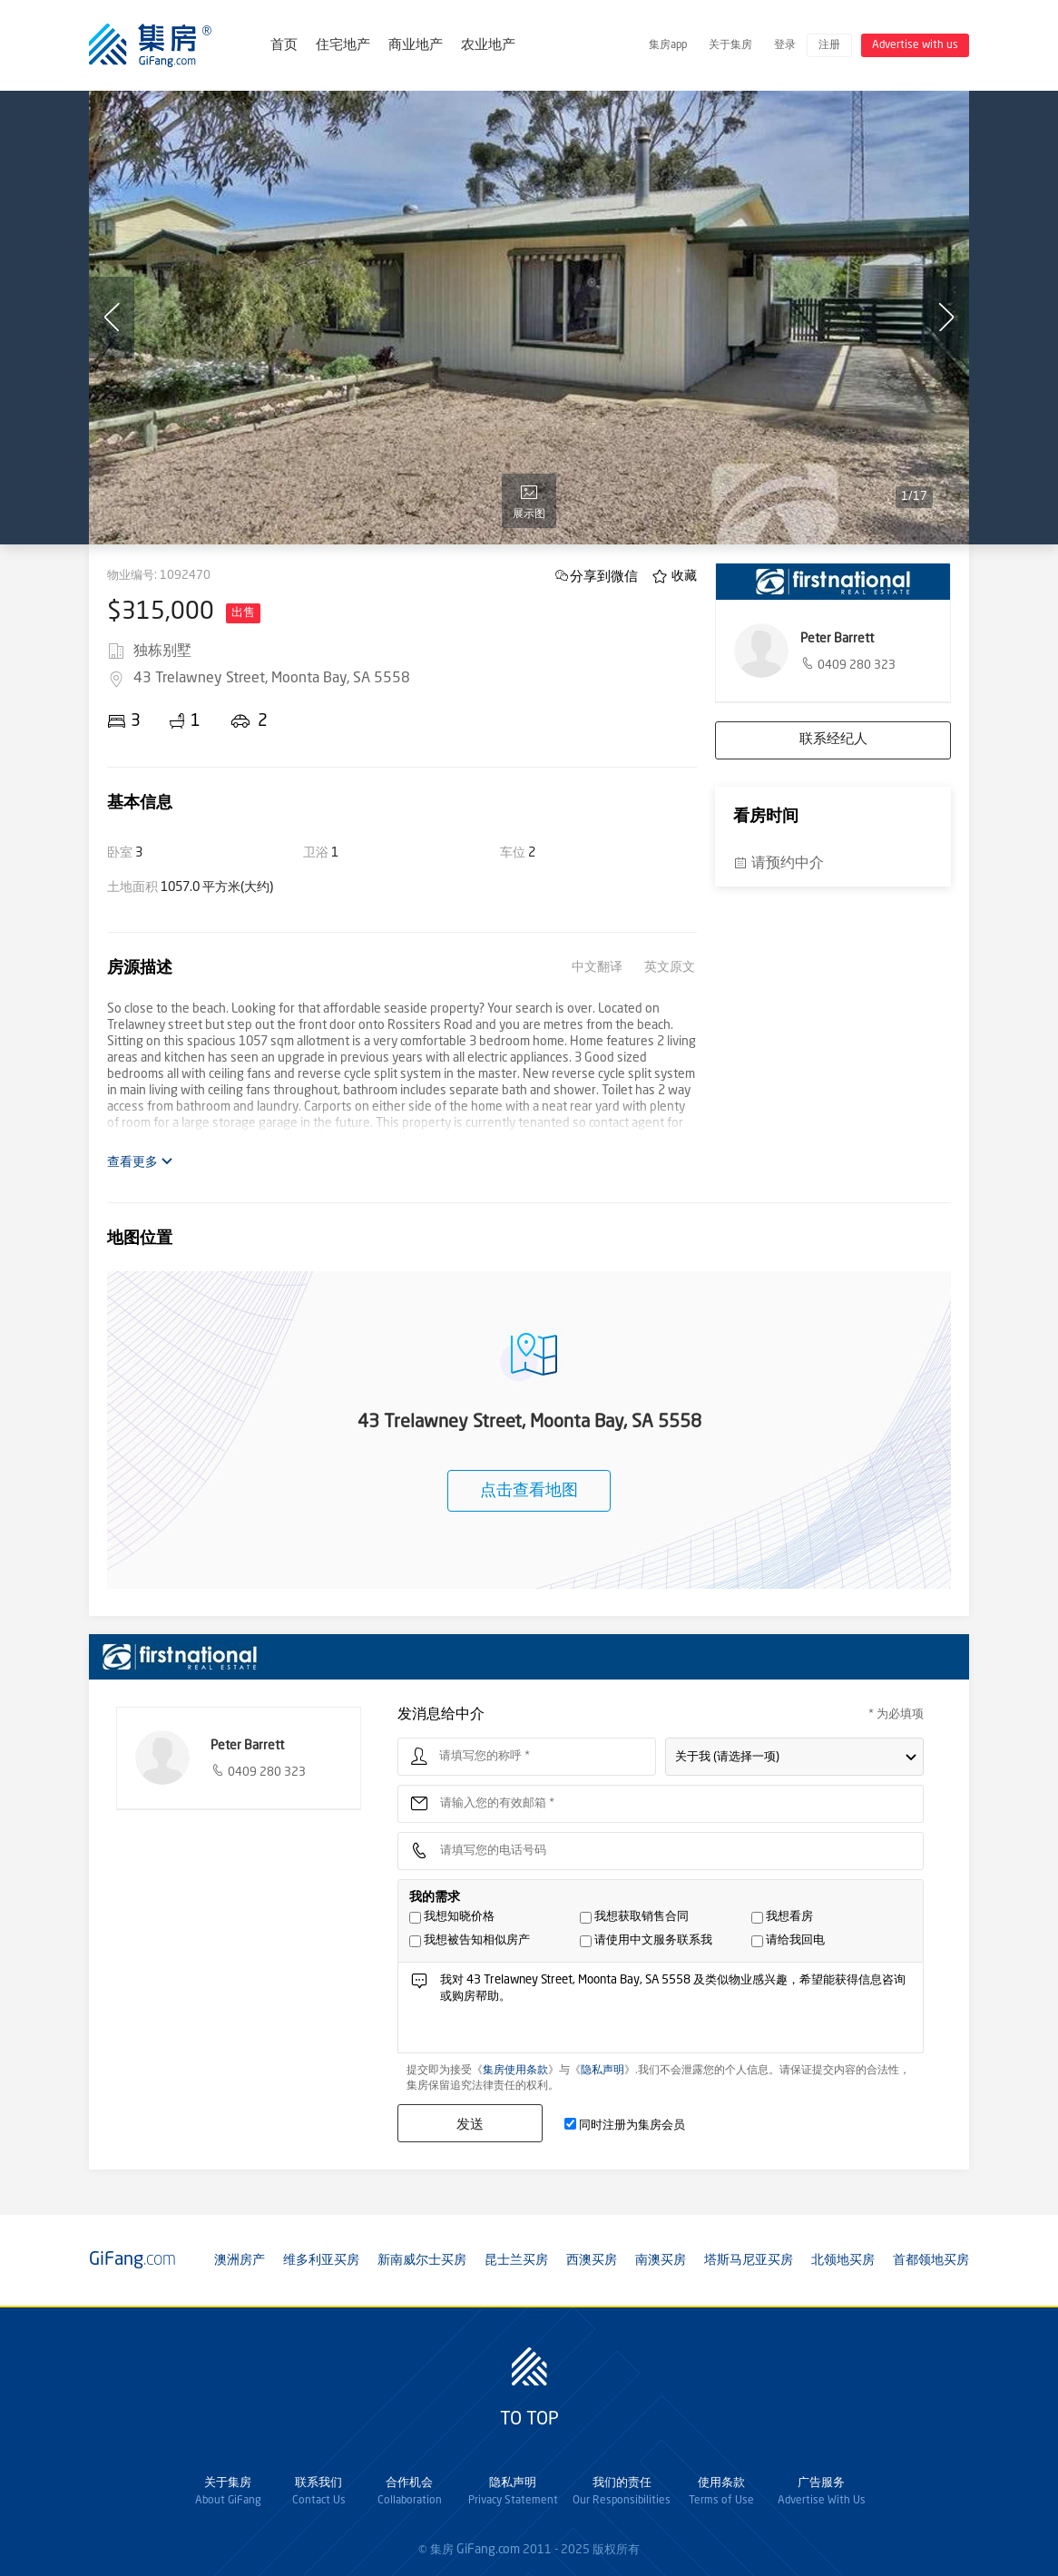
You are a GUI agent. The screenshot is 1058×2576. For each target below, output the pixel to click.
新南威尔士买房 (421, 2260)
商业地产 (415, 46)
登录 (785, 45)
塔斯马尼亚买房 (748, 2260)
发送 (470, 2123)
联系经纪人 (833, 740)
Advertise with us (915, 45)
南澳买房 (660, 2260)
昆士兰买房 (516, 2260)
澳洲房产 (239, 2260)
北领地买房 (843, 2260)
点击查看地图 (529, 1491)
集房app (668, 45)
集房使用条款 (515, 2070)
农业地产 (488, 46)
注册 (829, 45)
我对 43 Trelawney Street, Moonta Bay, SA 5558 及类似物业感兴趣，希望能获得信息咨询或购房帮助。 (676, 2012)
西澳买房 (591, 2260)
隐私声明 (602, 2070)
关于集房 (730, 45)
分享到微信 (604, 576)
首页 (284, 46)
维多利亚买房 (321, 2260)
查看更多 (140, 1162)
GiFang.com (488, 2549)
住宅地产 (343, 46)
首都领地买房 (931, 2260)
